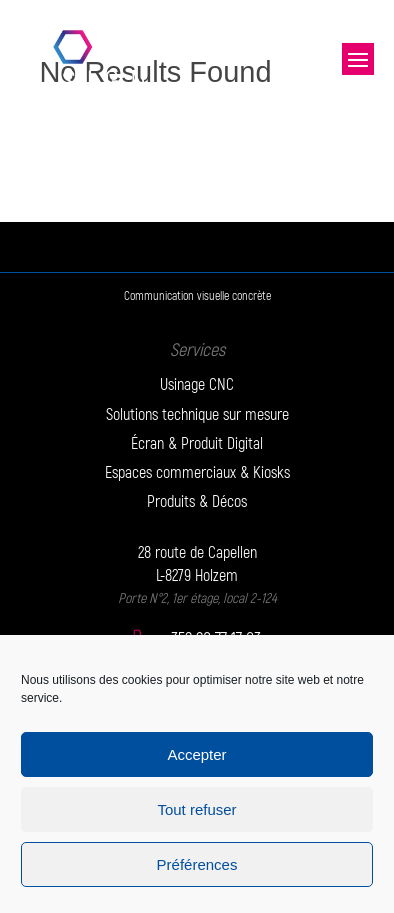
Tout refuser (196, 809)
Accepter (196, 754)
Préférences (197, 864)
